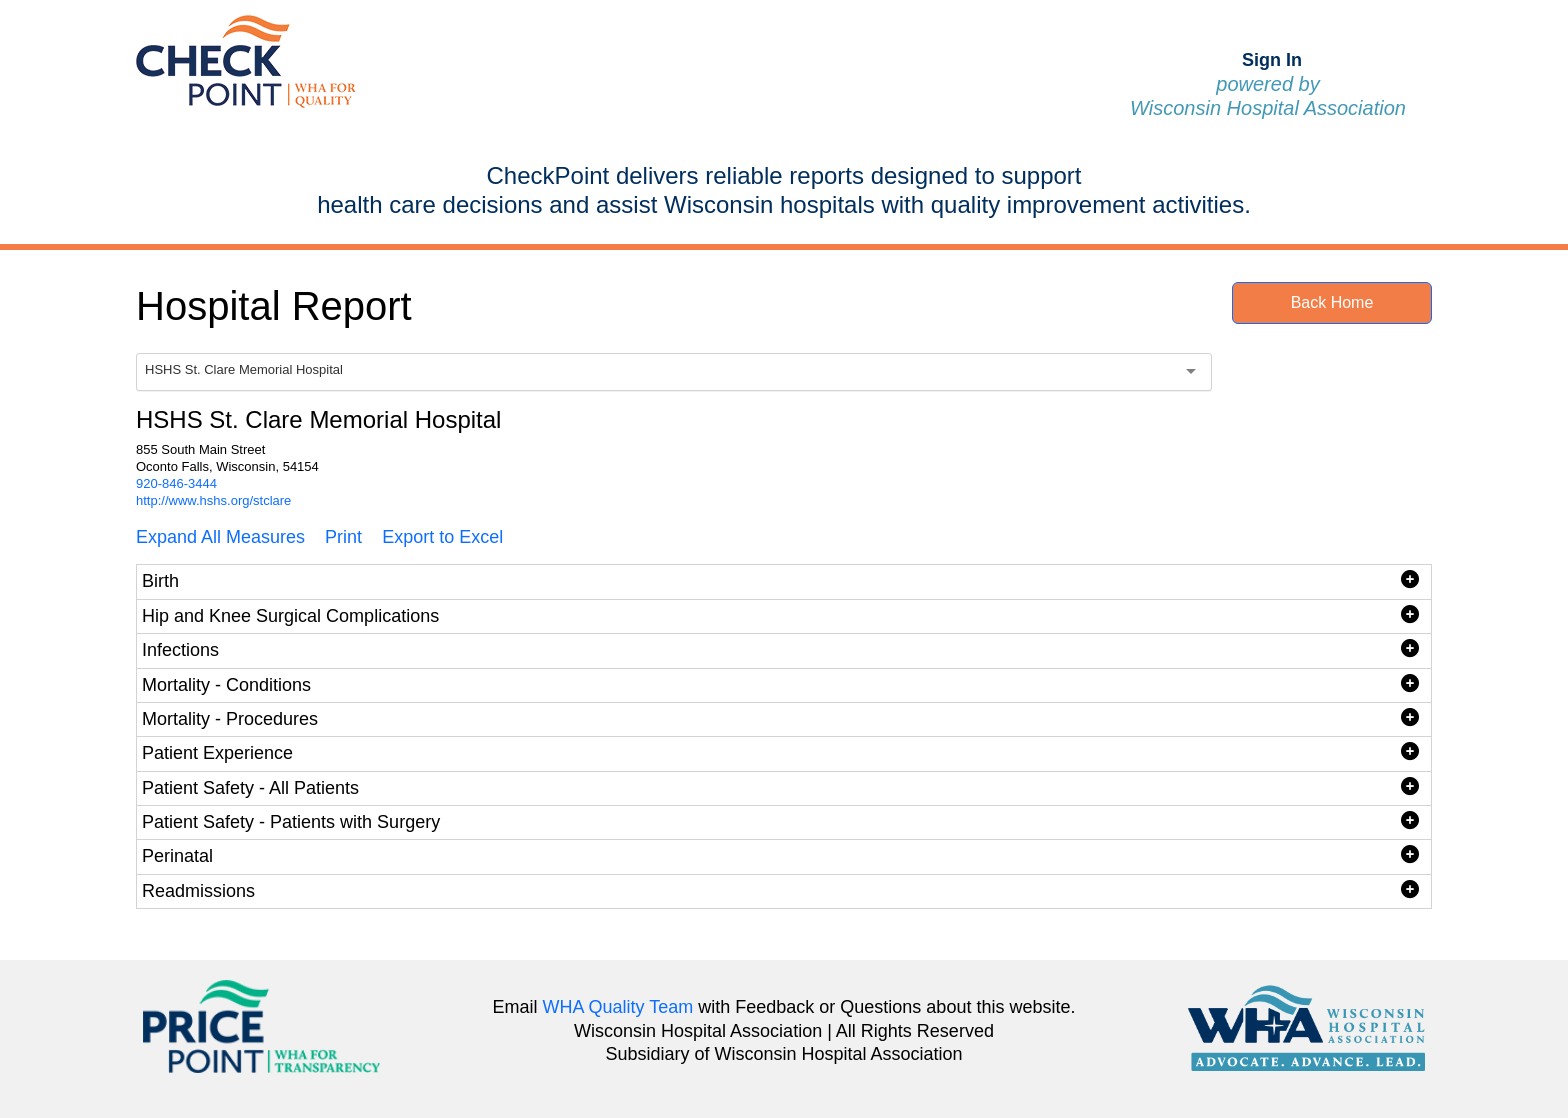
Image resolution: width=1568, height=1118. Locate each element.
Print (343, 537)
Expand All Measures (220, 537)
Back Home (1332, 302)
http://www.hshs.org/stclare (213, 500)
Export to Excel (442, 537)
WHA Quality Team (618, 1007)
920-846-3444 (176, 483)
